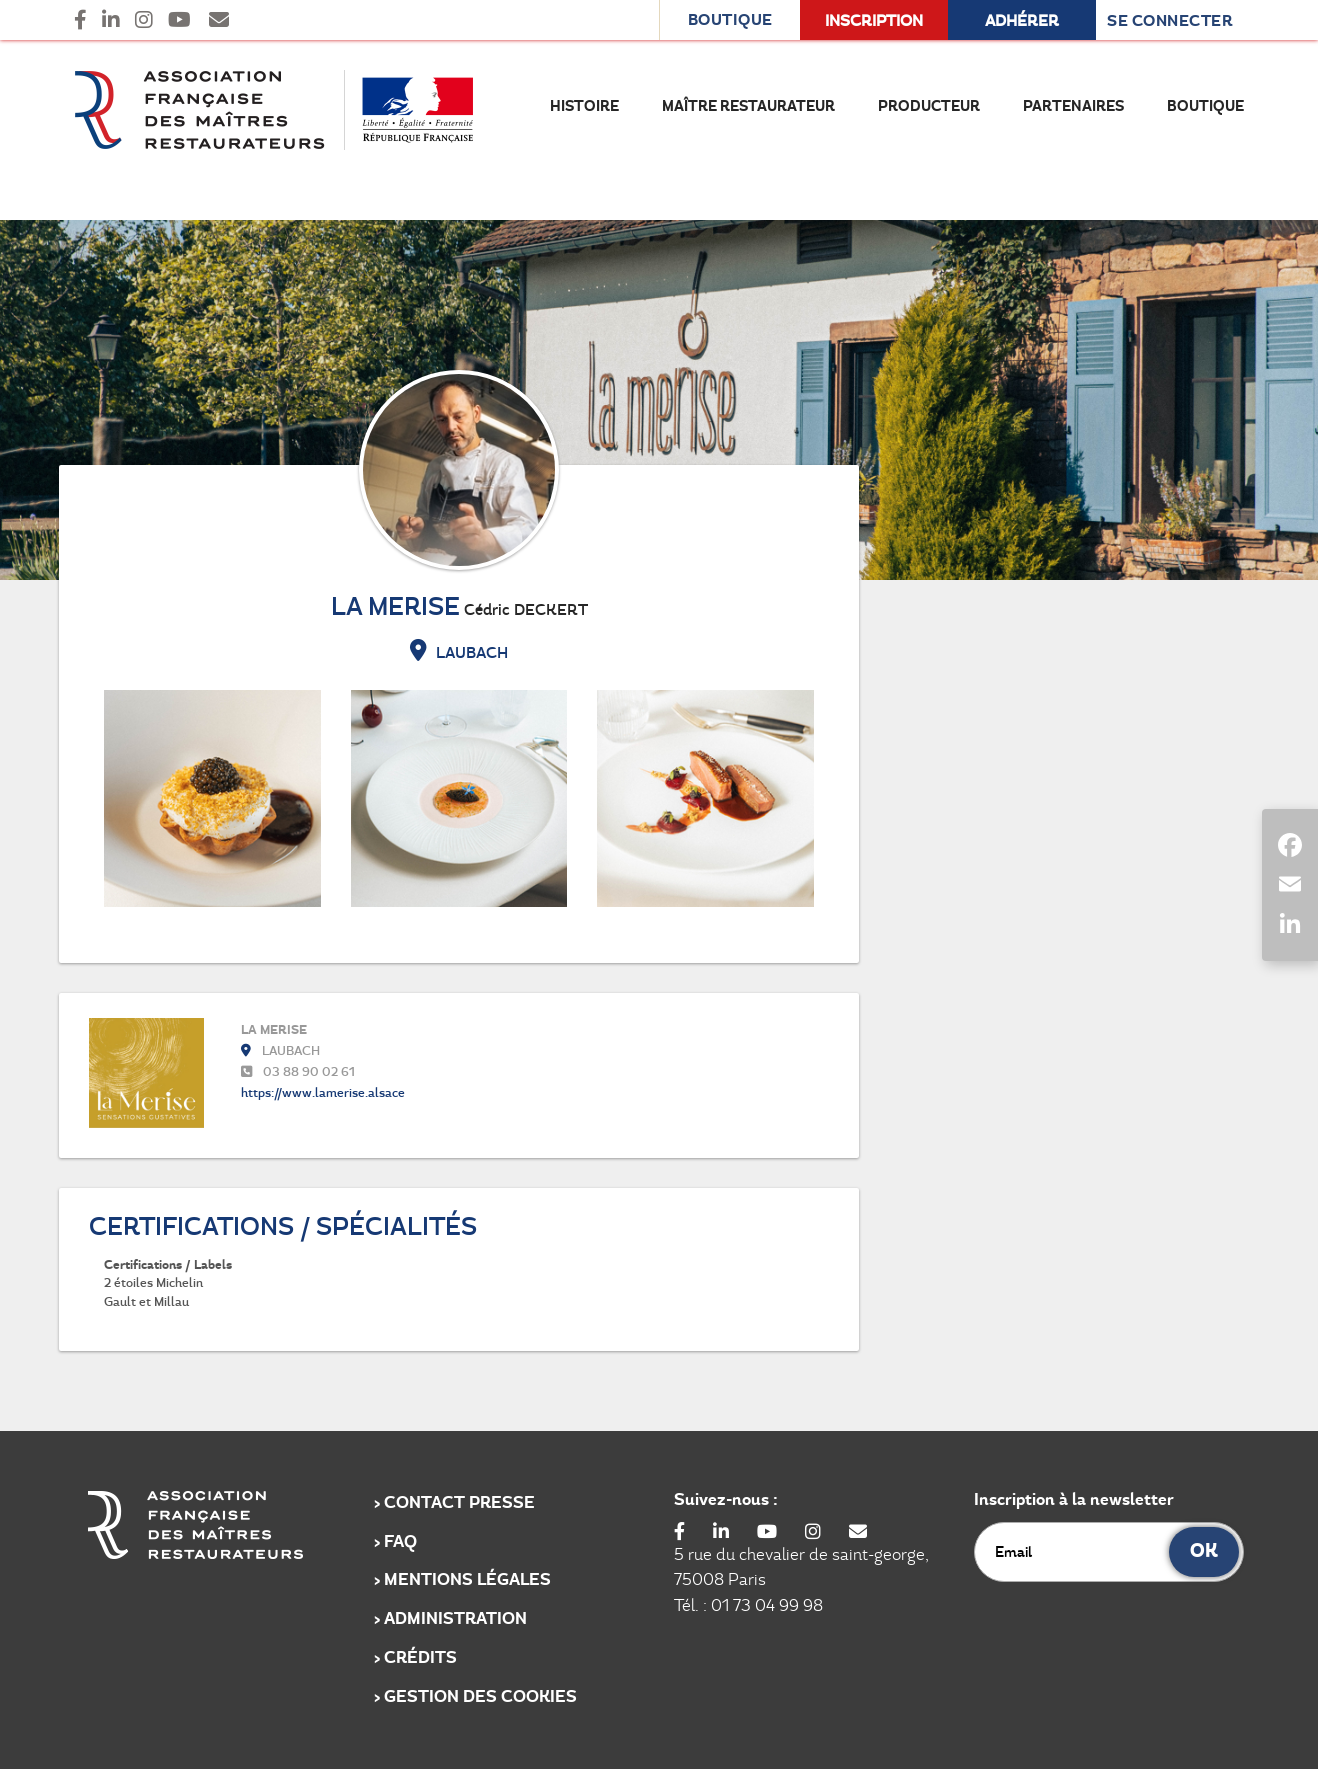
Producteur (929, 106)
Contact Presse (459, 1502)
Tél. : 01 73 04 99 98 (748, 1605)
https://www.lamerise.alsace (323, 1092)
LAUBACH (459, 652)
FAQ (400, 1541)
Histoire (584, 106)
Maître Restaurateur (748, 106)
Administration (455, 1618)
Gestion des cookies (480, 1696)
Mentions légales (467, 1579)
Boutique (1205, 106)
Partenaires (1073, 106)
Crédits (420, 1657)
